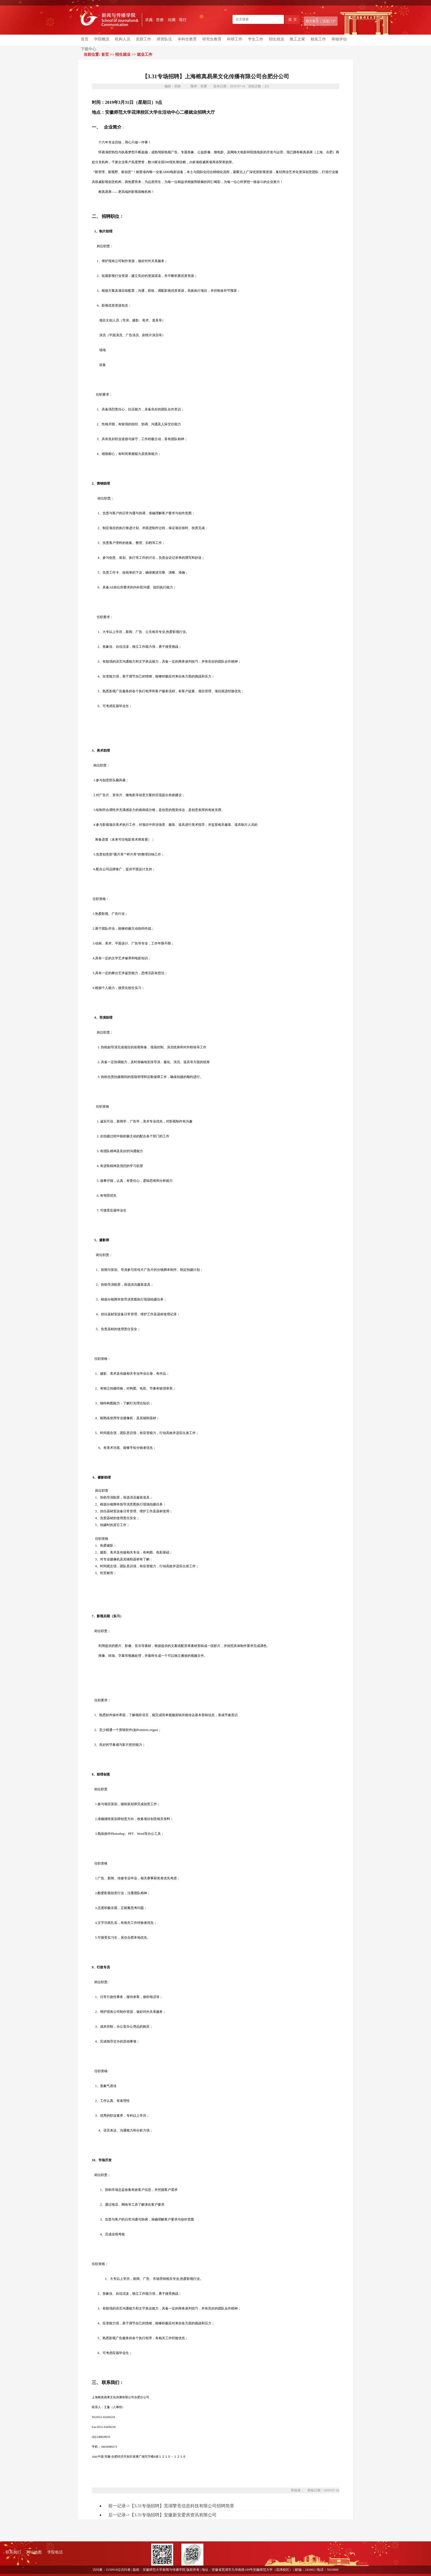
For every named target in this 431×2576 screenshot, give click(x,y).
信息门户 (329, 21)
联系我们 (13, 2552)
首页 (85, 39)
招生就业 (276, 39)
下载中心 (88, 49)
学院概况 (101, 39)
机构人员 (122, 39)
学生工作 (255, 39)
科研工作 (234, 39)
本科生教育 (187, 39)
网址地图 (34, 2552)
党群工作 (143, 39)
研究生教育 (212, 39)
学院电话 (55, 2552)
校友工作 (318, 39)
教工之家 (297, 39)
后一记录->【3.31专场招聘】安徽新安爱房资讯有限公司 (162, 2515)
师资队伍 (164, 39)
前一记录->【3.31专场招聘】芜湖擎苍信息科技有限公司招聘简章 (171, 2505)
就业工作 (144, 54)
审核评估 (339, 39)
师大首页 (312, 21)
